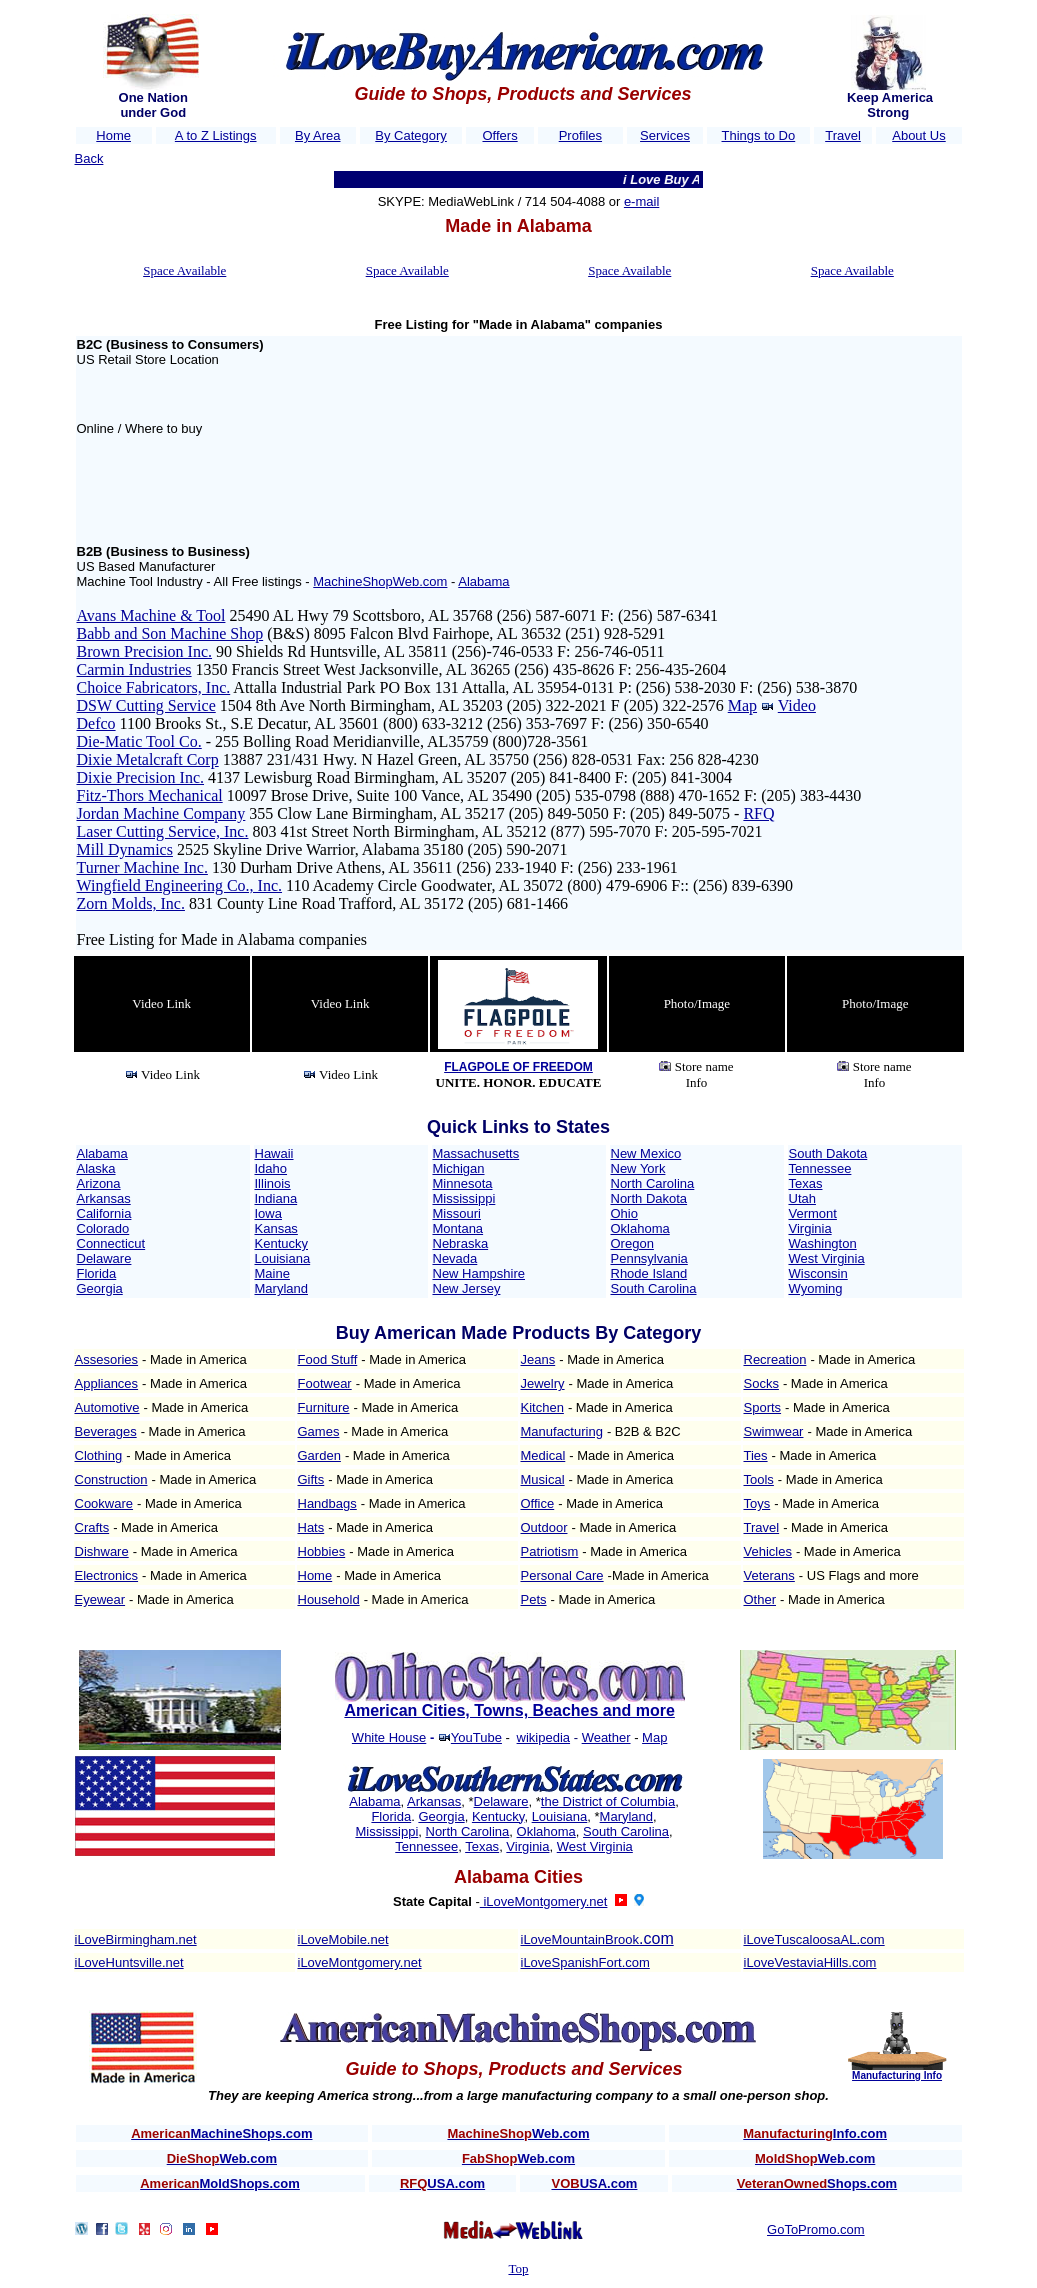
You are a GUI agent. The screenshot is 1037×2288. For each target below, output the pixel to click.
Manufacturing (562, 1431)
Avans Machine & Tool (151, 615)
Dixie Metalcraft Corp (148, 759)
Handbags (327, 1503)
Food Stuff (328, 1359)
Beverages (106, 1431)
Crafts (92, 1527)
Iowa (268, 1213)
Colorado (103, 1228)
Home (113, 135)
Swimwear (774, 1431)
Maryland (281, 1288)
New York (638, 1168)
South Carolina (654, 1288)
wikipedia (543, 1737)
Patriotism (550, 1551)
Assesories (107, 1359)
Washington (823, 1243)
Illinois (273, 1183)
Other (760, 1599)
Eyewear (100, 1599)
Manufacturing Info (897, 2075)
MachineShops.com (221, 2133)
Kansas (276, 1228)
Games (319, 1431)
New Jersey (467, 1288)
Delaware (104, 1258)
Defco (96, 723)
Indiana (276, 1198)
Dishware (102, 1551)
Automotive (107, 1407)
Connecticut (111, 1243)
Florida (97, 1273)
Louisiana (283, 1258)
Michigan (459, 1168)
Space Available (184, 270)
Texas (806, 1183)
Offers (499, 135)
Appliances (107, 1383)
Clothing (99, 1455)
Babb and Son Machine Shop (170, 633)
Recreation (775, 1359)
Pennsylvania (649, 1258)
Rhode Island (649, 1273)
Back (89, 158)
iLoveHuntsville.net (129, 1962)
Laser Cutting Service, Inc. (163, 831)
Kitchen (542, 1407)
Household (329, 1599)
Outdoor (544, 1527)
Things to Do (759, 135)
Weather (606, 1737)
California (104, 1213)
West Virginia (827, 1258)
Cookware (104, 1503)
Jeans (538, 1359)
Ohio (624, 1213)
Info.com (815, 2133)
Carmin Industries (134, 669)
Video (797, 705)
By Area (318, 135)
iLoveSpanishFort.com (585, 1962)
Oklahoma (640, 1228)
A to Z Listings (216, 135)
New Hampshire (479, 1273)
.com (656, 1938)
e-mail (641, 201)
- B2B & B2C (644, 1431)
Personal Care (562, 1575)
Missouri (457, 1213)
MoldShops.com (220, 2183)
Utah (802, 1198)
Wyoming (816, 1288)
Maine (272, 1273)
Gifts (311, 1479)
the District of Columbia (608, 1801)
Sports (763, 1407)
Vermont (813, 1213)
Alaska (96, 1168)
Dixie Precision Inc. (141, 777)
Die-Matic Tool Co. (139, 741)
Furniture (324, 1407)
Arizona (99, 1183)
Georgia (100, 1288)
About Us (918, 135)
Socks (761, 1383)
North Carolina (653, 1183)
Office (538, 1503)
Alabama (483, 581)
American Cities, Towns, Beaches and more (509, 1710)
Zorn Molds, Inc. (131, 903)
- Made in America (194, 1359)
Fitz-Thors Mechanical (150, 795)
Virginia (810, 1228)
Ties (756, 1455)
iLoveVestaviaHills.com (810, 1962)
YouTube (476, 1737)
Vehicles (768, 1551)
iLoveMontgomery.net (544, 1901)
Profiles (580, 135)
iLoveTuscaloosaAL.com (814, 1939)
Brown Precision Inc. (145, 651)
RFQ (758, 813)
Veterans (769, 1575)
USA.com (442, 2183)
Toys (757, 1503)
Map (742, 705)
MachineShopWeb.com (380, 581)
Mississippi (464, 1198)
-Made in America (658, 1575)
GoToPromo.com (816, 2229)
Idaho (271, 1168)
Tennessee (820, 1168)
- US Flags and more (859, 1575)
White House (389, 1737)
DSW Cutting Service (146, 705)
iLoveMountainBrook (580, 1939)
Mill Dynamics (125, 849)
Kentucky (281, 1243)
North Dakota (649, 1198)
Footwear (325, 1383)
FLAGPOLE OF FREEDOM (518, 1067)
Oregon (632, 1243)
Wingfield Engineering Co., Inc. (180, 885)
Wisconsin (818, 1273)
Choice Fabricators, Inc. (154, 687)
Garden (319, 1455)
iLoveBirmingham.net (136, 1939)
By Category (411, 135)
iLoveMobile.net (343, 1939)
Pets (534, 1599)
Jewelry (543, 1383)
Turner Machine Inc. (142, 867)
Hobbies (322, 1551)
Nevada (455, 1258)
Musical (543, 1479)
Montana (458, 1228)
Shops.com (817, 2183)
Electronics (107, 1575)
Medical (543, 1455)
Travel (843, 135)
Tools (759, 1479)
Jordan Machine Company (161, 813)
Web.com (518, 2133)
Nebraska (461, 1243)
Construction (111, 1479)
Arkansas (104, 1198)
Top (518, 2268)
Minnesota (463, 1183)
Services (665, 135)
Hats (311, 1527)
